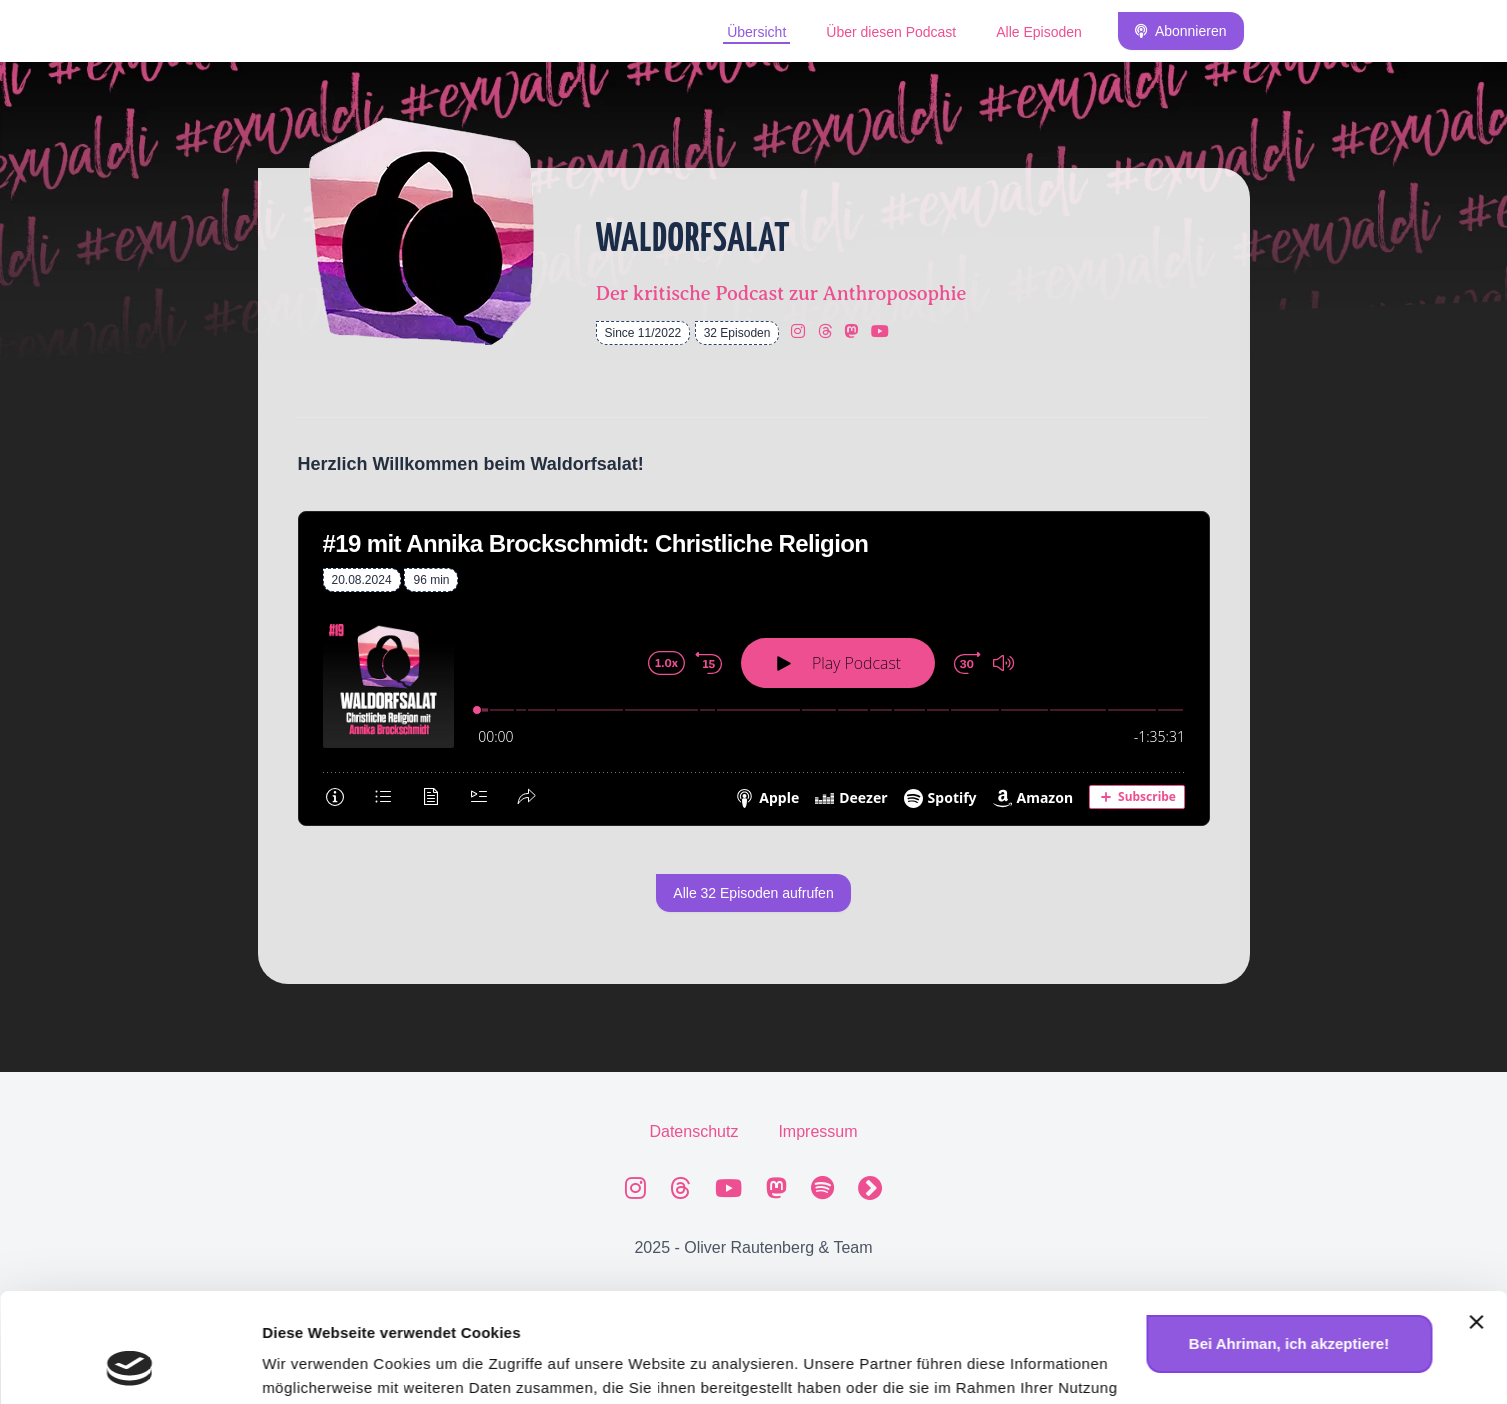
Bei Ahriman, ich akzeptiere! (1289, 1241)
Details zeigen (312, 1364)
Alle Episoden (1039, 32)
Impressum (817, 1131)
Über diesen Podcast (891, 32)
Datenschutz (693, 1131)
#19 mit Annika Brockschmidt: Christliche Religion (596, 543)
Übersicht (756, 32)
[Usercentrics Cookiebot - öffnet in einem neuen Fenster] (129, 1365)
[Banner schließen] (1476, 1220)
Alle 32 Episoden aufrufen (753, 893)
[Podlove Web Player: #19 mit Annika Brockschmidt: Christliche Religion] (754, 709)
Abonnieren (1181, 31)
